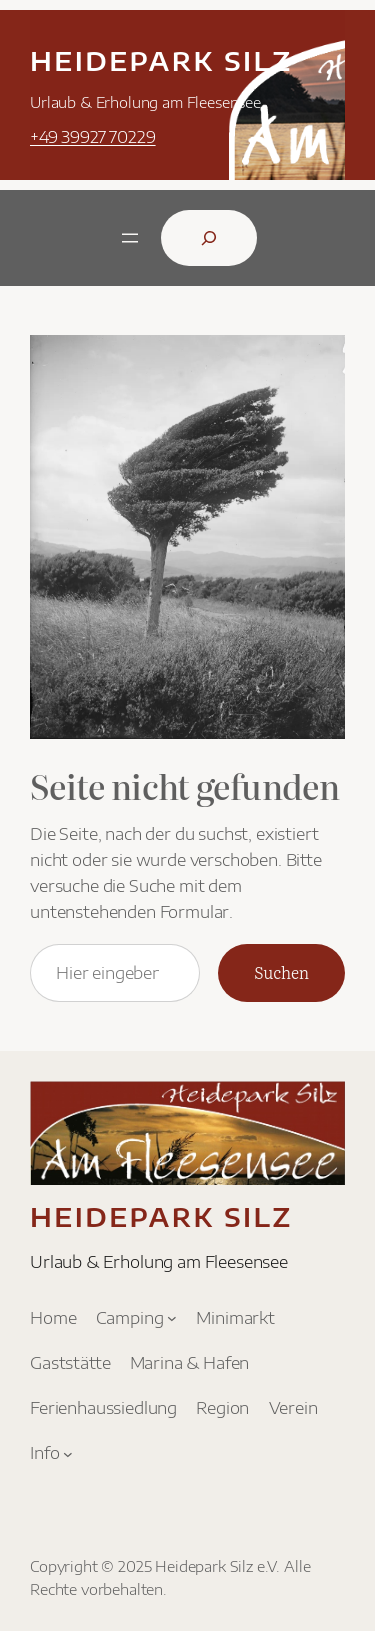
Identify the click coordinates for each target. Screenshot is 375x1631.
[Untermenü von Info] (68, 1454)
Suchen (281, 972)
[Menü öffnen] (130, 238)
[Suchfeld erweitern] (209, 238)
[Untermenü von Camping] (172, 1318)
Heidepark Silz (161, 60)
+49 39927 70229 (93, 136)
